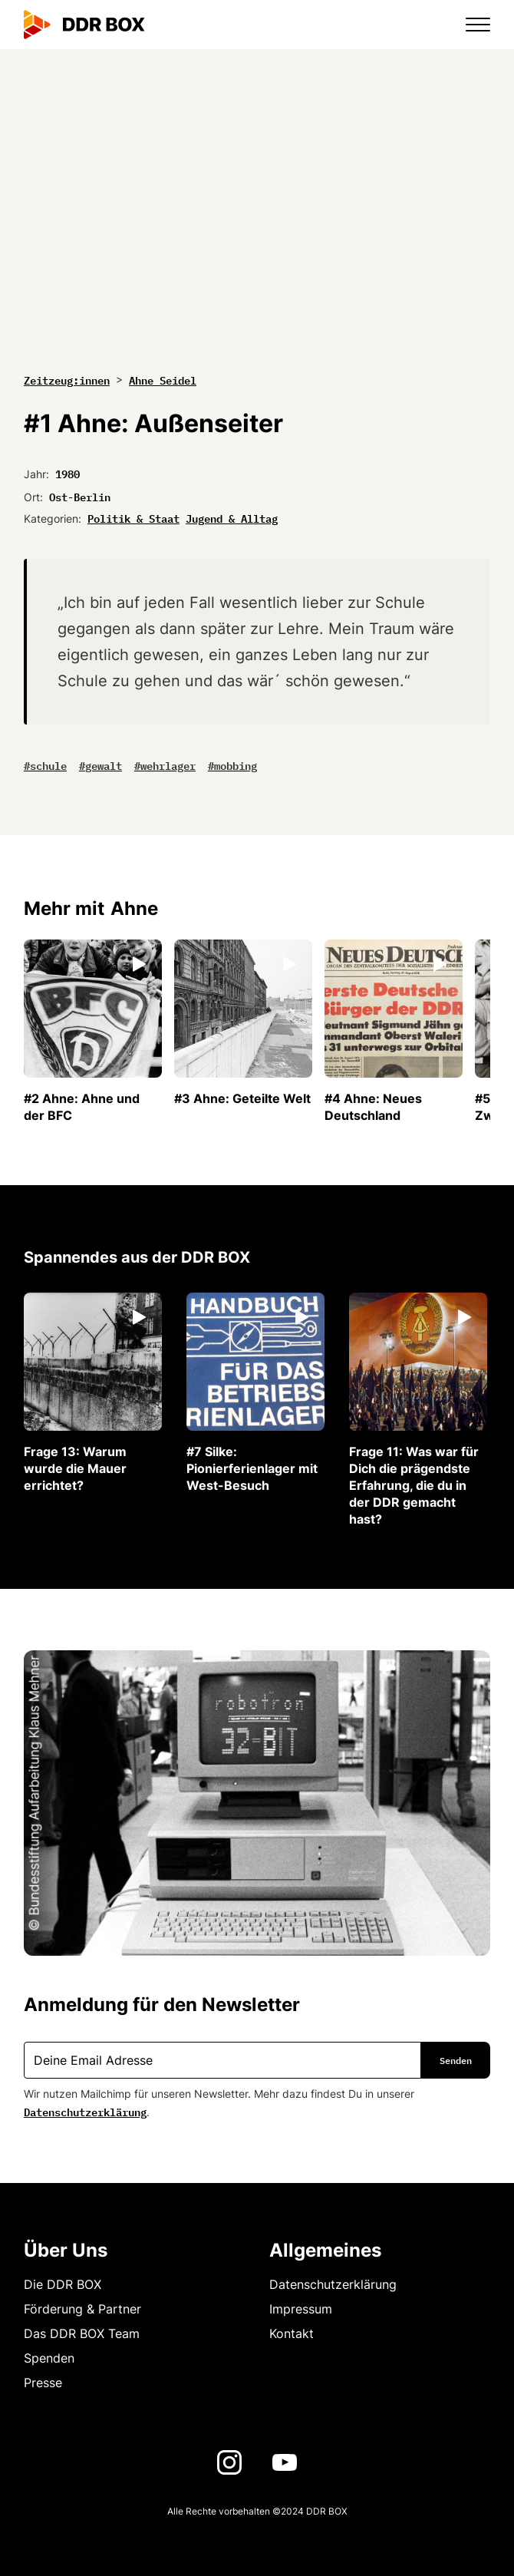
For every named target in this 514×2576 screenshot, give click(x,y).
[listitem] (93, 1032)
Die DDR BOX (62, 2284)
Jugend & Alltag (232, 517)
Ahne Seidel (162, 379)
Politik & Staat (133, 517)
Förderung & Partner (82, 2309)
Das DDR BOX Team (82, 2333)
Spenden (49, 2358)
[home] (84, 24)
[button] (468, 24)
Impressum (300, 2309)
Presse (43, 2382)
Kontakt (291, 2333)
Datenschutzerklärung (85, 2110)
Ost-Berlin (79, 495)
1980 (67, 472)
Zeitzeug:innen (67, 380)
